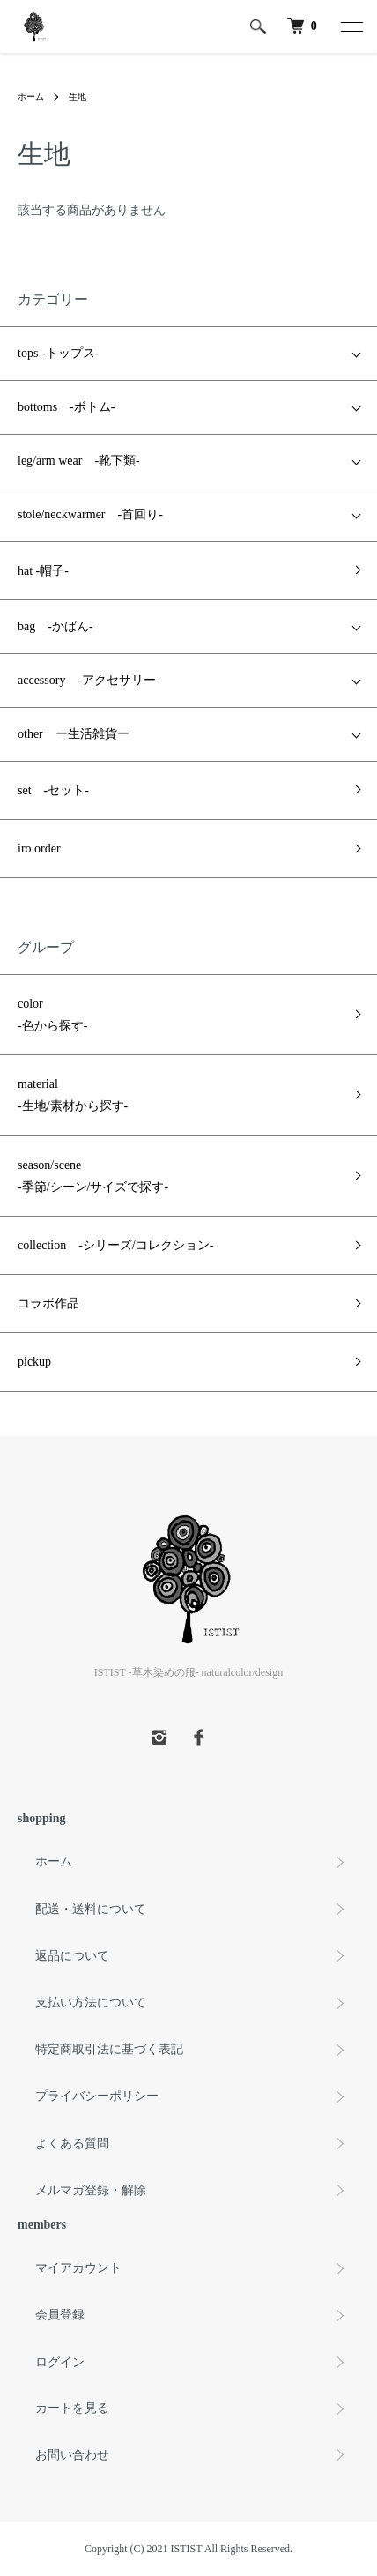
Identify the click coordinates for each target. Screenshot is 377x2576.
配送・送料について (90, 1909)
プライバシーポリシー (97, 2096)
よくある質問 (72, 2143)
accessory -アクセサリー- (89, 680)
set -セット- (53, 790)
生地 (77, 96)
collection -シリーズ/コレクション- (115, 1245)
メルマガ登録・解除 (90, 2190)
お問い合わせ (72, 2454)
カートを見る (72, 2408)
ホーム (31, 96)
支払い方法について (90, 2002)
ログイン (60, 2362)
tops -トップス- (58, 353)
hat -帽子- (43, 570)
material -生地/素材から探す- (73, 1095)
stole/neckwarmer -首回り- (90, 514)
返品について (72, 1955)
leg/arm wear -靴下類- (79, 460)
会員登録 (60, 2314)
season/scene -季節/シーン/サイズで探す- (93, 1176)
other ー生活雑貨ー (73, 734)
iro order (39, 848)
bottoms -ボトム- (66, 406)
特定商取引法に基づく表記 (109, 2049)
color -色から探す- (52, 1014)
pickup (34, 1361)
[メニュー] (350, 26)
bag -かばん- (55, 626)
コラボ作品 (48, 1303)
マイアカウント (78, 2267)
